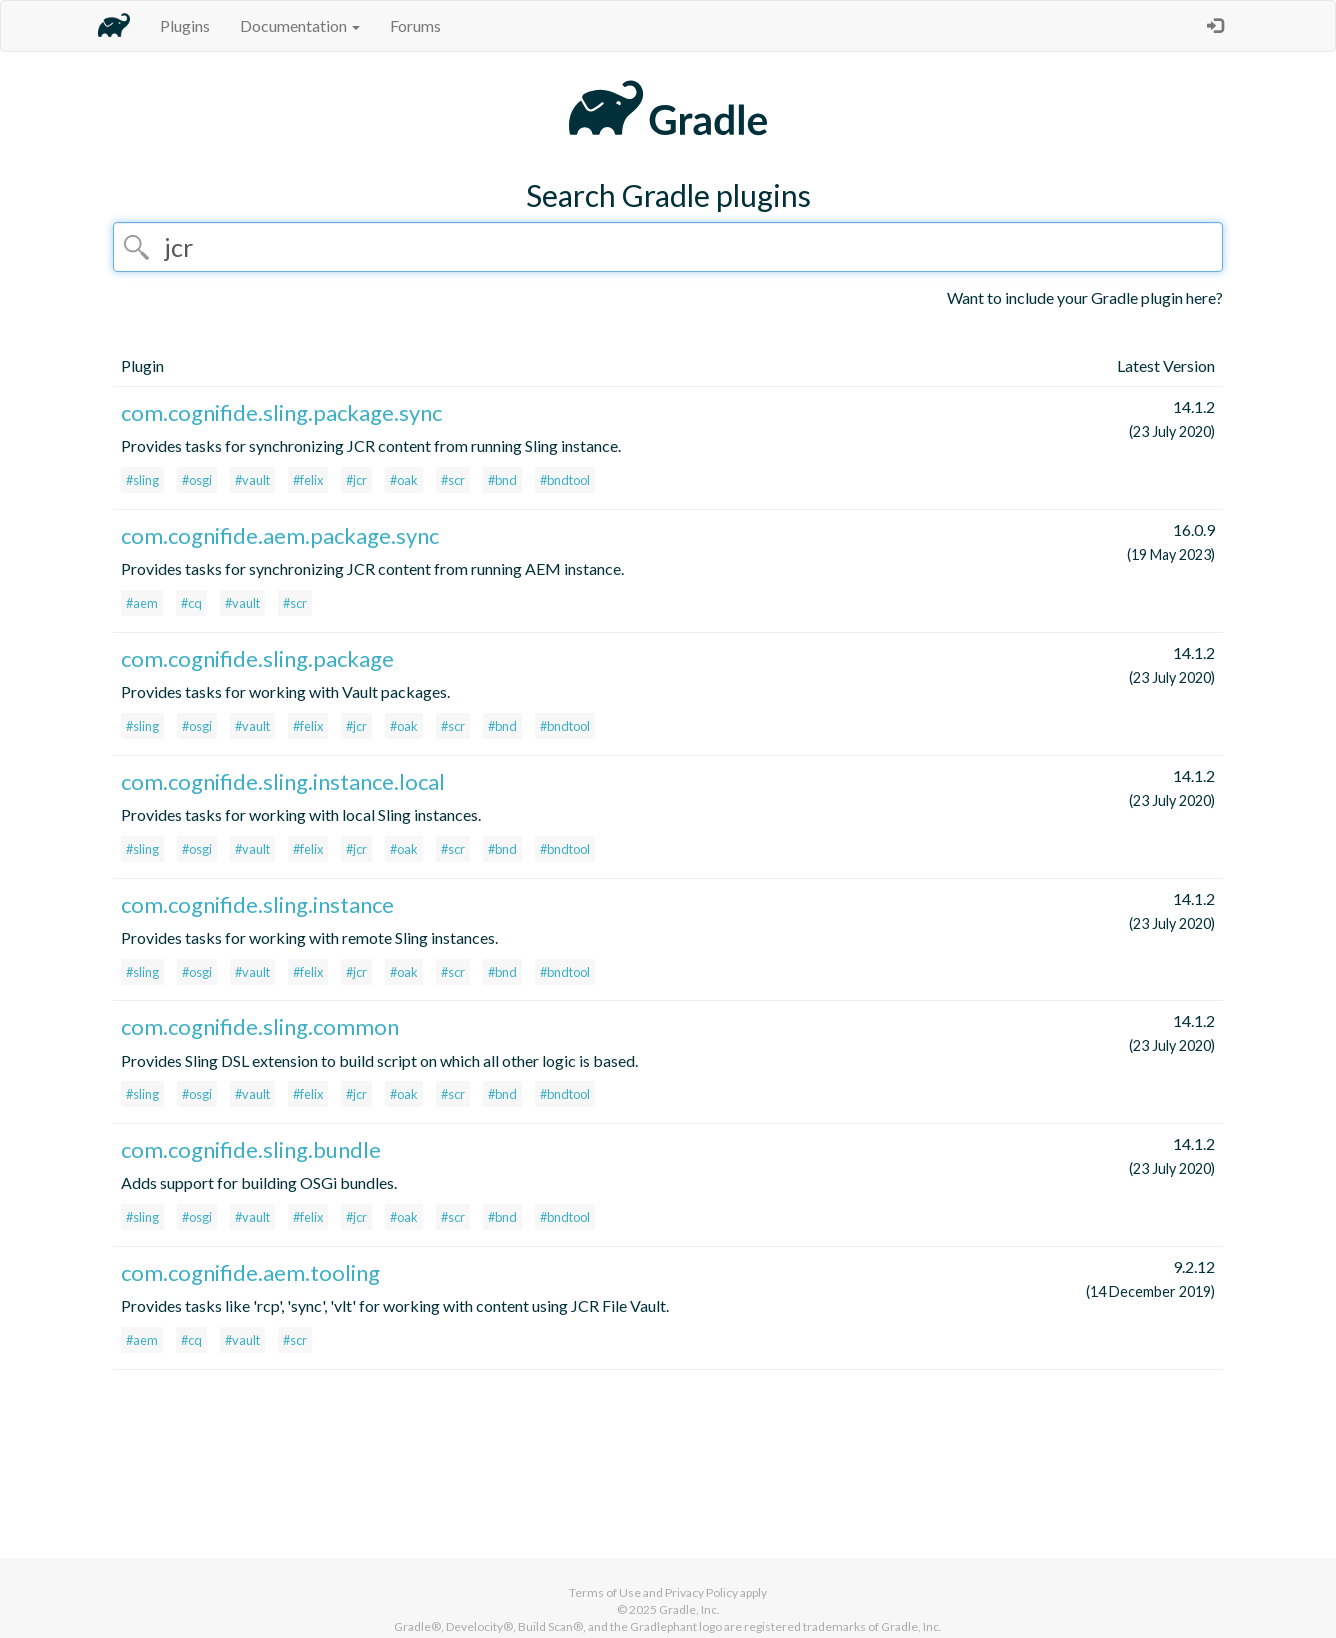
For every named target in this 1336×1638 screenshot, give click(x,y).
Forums (415, 25)
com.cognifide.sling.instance (257, 904)
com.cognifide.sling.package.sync (281, 412)
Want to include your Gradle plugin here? (1085, 297)
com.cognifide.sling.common (260, 1026)
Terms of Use (605, 1592)
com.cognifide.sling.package (257, 658)
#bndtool (565, 480)
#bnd (502, 480)
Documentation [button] (300, 25)
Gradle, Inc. (689, 1609)
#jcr (356, 480)
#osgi (197, 480)
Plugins (185, 25)
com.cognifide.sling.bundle (251, 1149)
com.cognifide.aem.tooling (250, 1272)
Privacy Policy (701, 1592)
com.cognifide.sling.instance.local (283, 781)
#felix (308, 480)
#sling (142, 480)
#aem (142, 603)
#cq (191, 603)
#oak (404, 480)
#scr (453, 480)
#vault (252, 480)
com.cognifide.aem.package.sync (280, 535)
